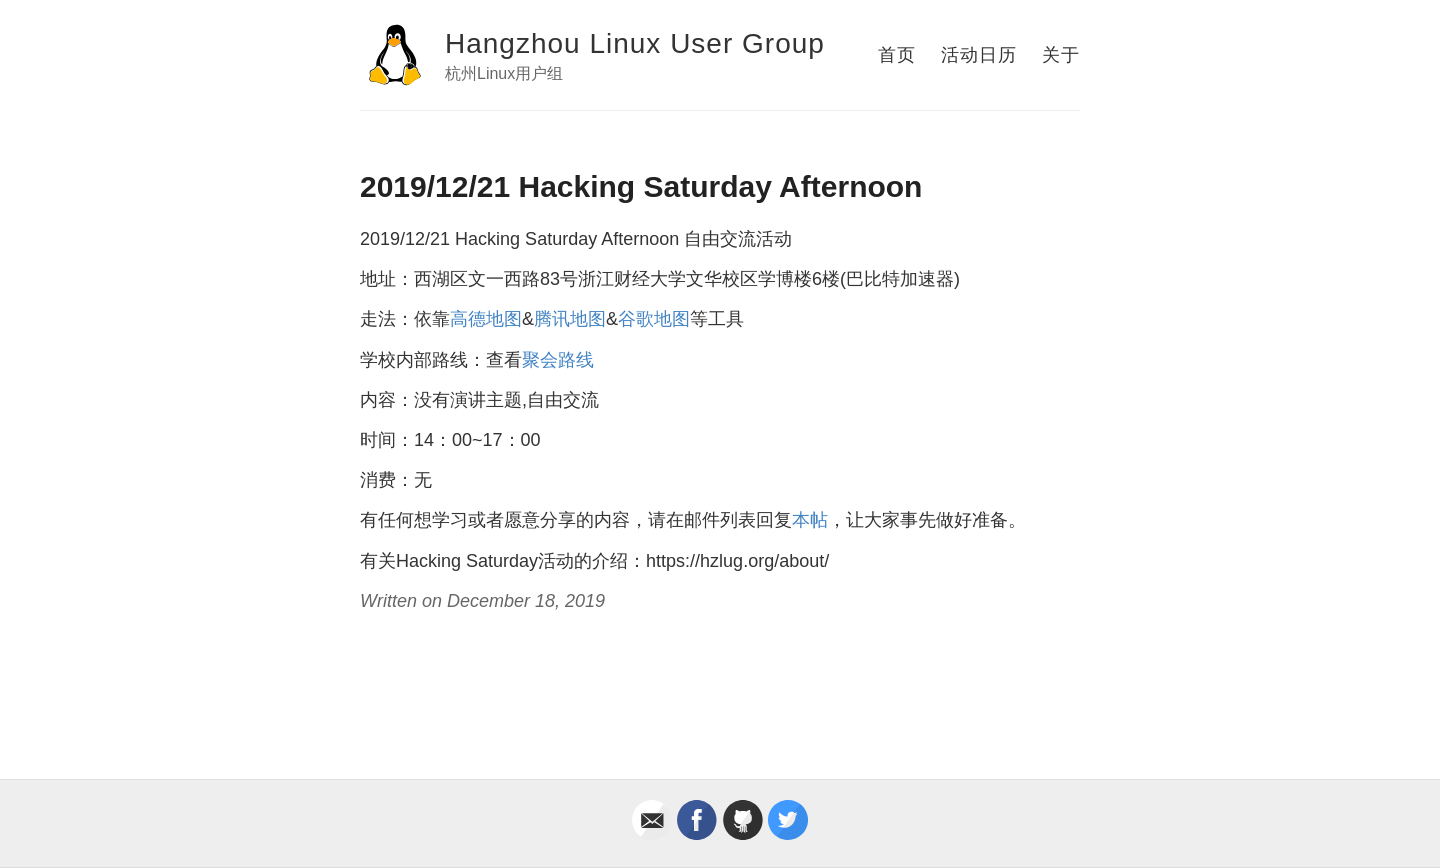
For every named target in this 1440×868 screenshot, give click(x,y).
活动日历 (979, 55)
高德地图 (486, 319)
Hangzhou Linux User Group (635, 43)
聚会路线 (558, 360)
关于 (1061, 55)
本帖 (810, 520)
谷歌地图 (654, 319)
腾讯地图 (570, 319)
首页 (897, 55)
